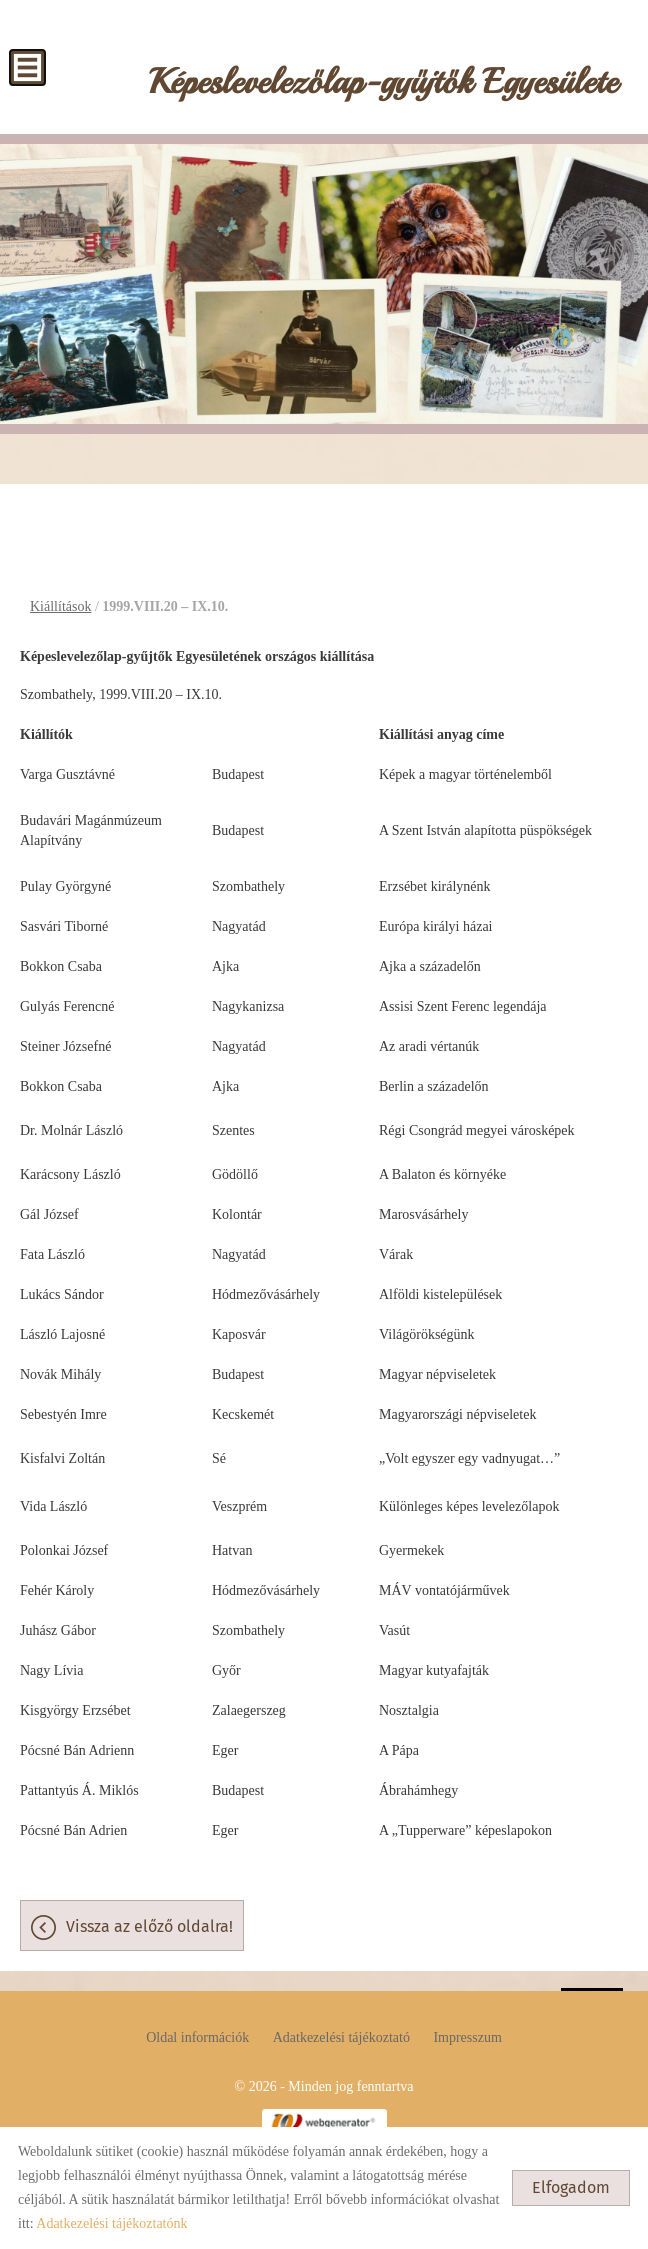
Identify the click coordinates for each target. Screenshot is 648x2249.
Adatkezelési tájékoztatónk (111, 2223)
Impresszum (467, 2037)
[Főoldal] (383, 87)
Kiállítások (60, 606)
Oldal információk (197, 2037)
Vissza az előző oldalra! (149, 1926)
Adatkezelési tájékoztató (341, 2037)
